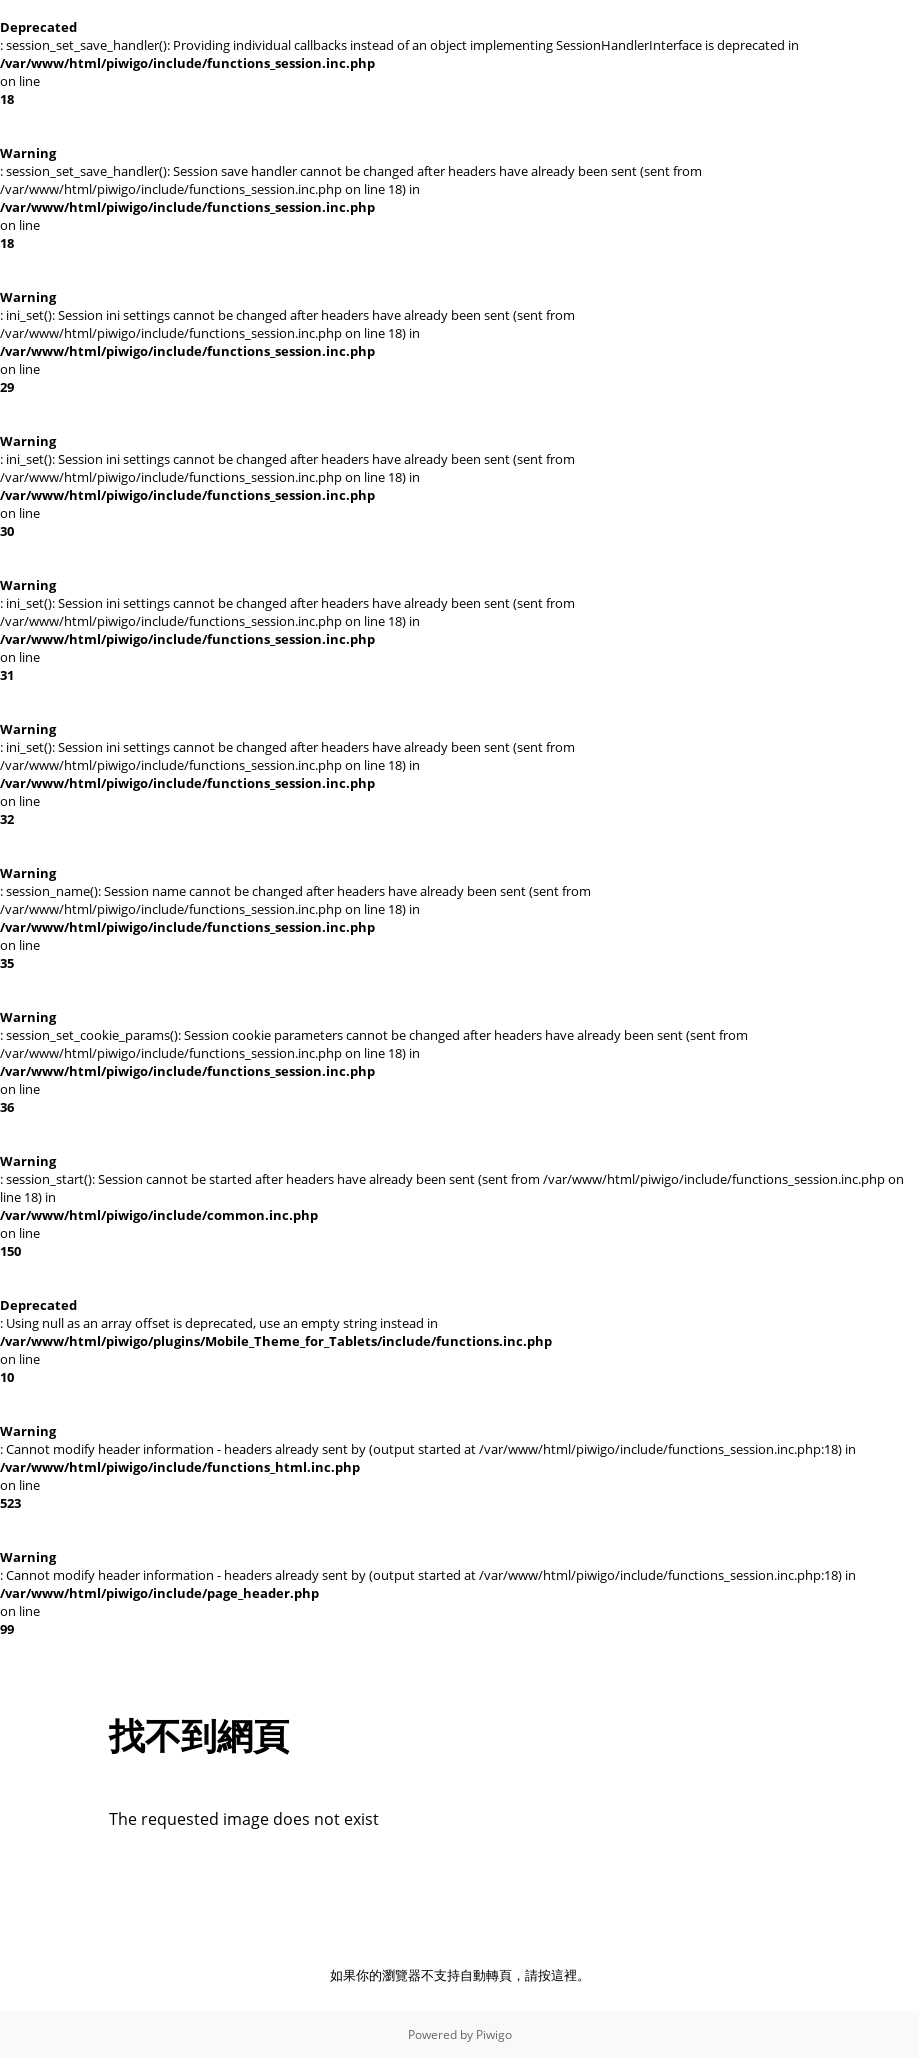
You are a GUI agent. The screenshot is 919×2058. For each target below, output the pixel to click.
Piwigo (494, 2034)
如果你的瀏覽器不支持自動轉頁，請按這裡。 (460, 1975)
